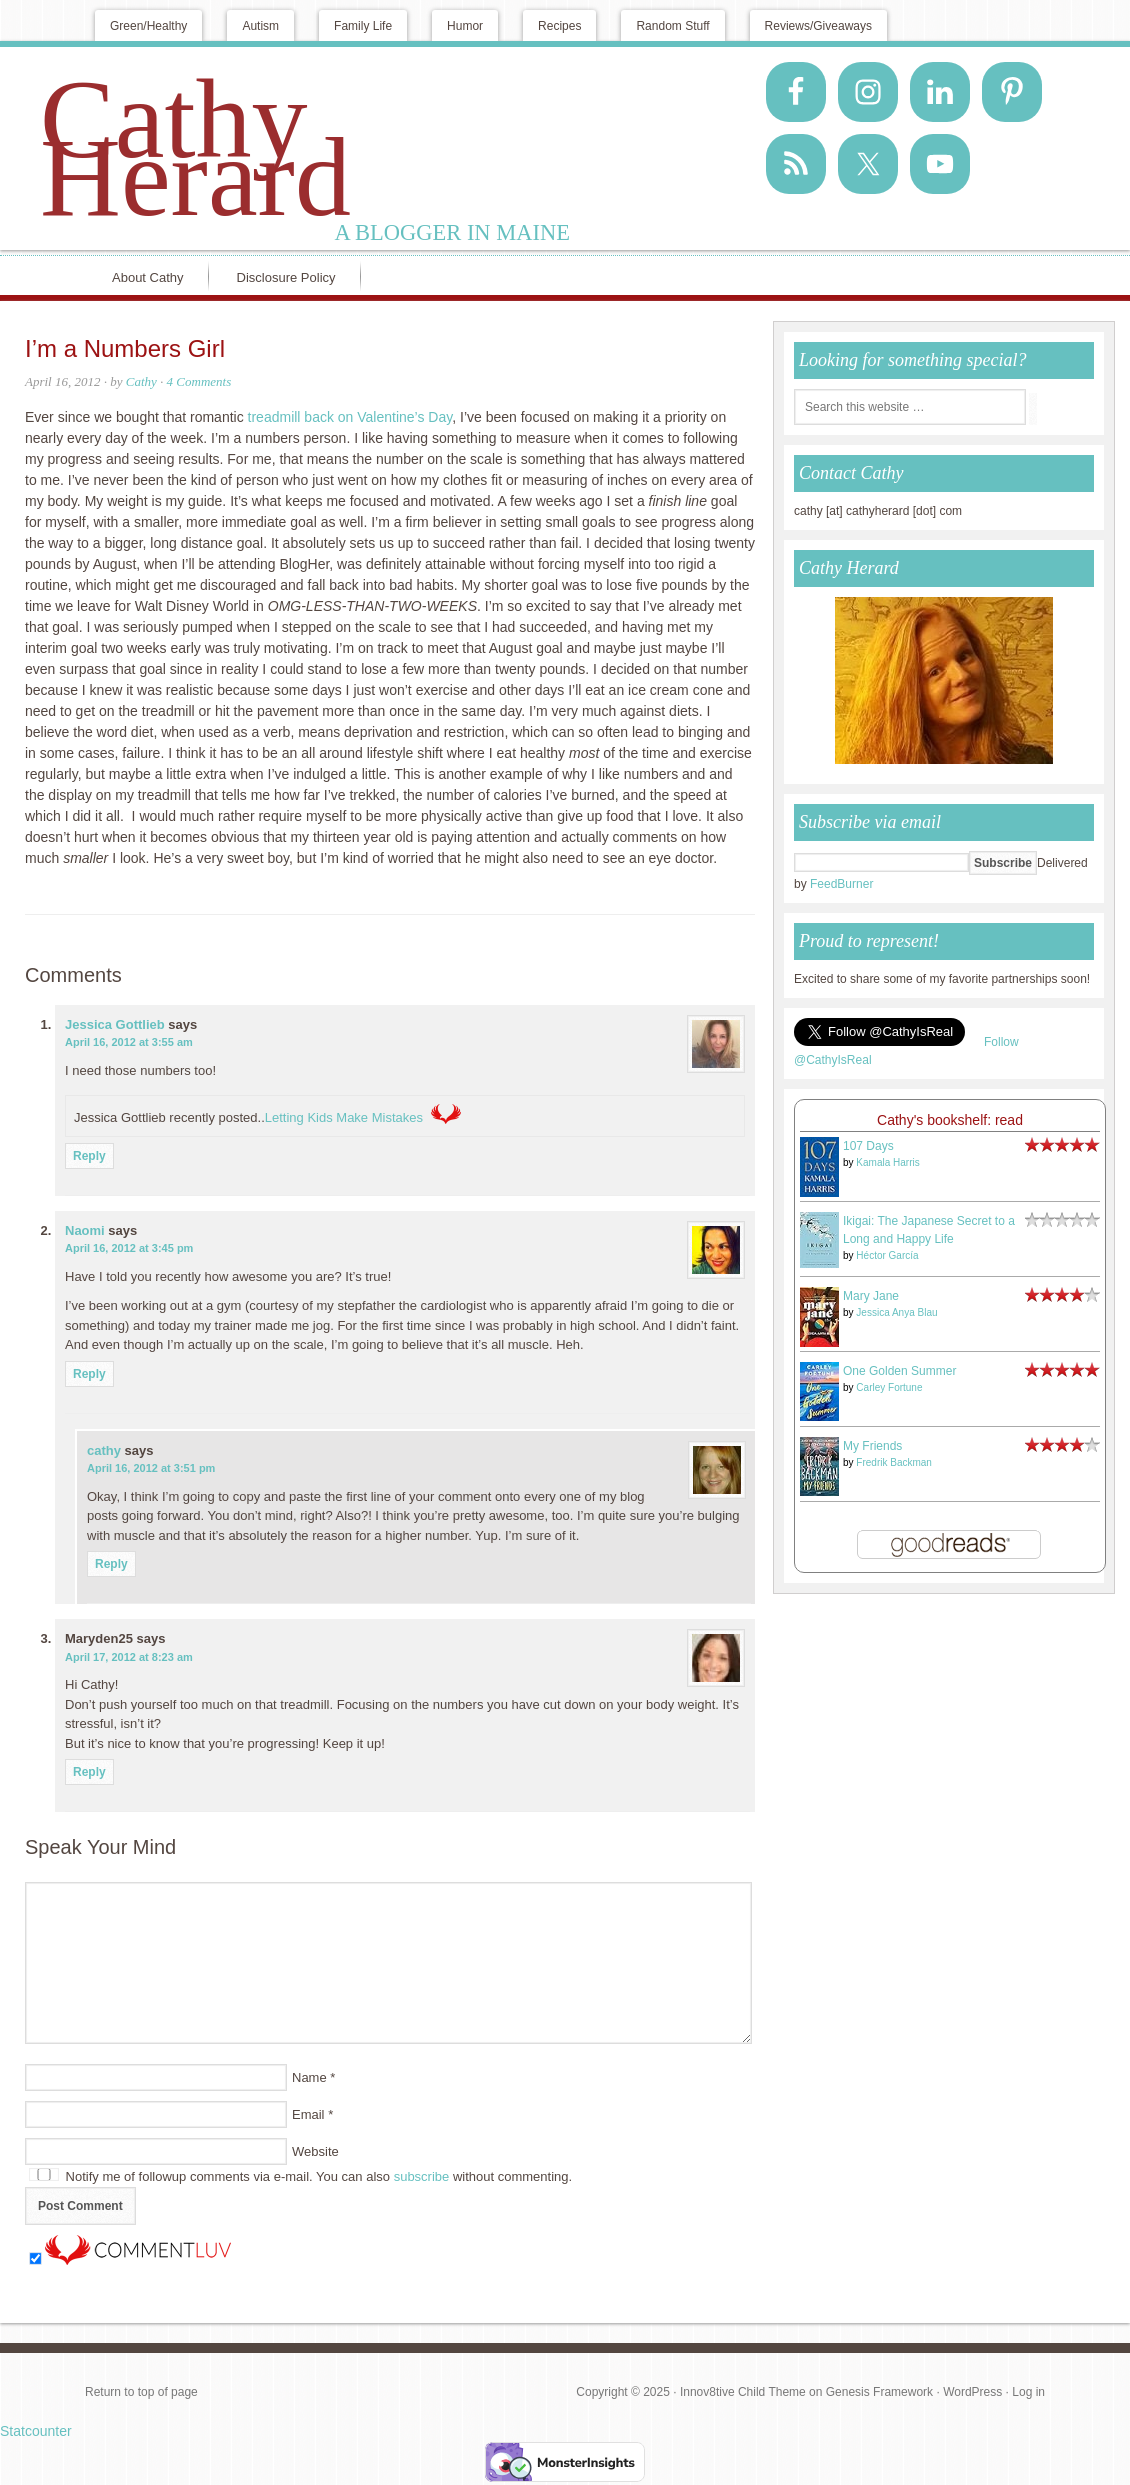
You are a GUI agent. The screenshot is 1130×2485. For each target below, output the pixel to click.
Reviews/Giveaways (818, 26)
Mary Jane (871, 1296)
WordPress (972, 2392)
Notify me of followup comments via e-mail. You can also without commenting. (300, 2176)
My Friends (872, 1446)
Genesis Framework (879, 2392)
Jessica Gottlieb (115, 1024)
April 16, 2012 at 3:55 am (129, 1042)
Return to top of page (141, 2392)
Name (309, 2077)
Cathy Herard (195, 148)
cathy (104, 1450)
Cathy (141, 381)
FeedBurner (841, 884)
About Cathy (148, 277)
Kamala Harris (887, 1162)
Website (315, 2151)
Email (308, 2114)
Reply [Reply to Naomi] (89, 1374)
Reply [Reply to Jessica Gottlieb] (89, 1156)
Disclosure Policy (286, 277)
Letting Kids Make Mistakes (344, 1117)
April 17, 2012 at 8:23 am (129, 1657)
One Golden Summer (899, 1371)
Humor (465, 26)
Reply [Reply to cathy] (111, 1564)
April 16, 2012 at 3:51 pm (151, 1468)
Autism (260, 26)
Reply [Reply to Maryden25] (89, 1772)
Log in (1028, 2392)
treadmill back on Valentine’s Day (350, 417)
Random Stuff (672, 26)
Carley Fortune (889, 1387)
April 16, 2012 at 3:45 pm (129, 1248)
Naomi (85, 1230)
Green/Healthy (148, 26)
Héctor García (887, 1255)
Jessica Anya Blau (896, 1312)
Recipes (559, 26)
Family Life (363, 26)
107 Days (868, 1146)
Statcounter (36, 2431)
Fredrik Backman (894, 1462)
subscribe (422, 2176)
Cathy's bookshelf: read (950, 1120)
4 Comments (199, 381)
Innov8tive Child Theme (743, 2392)
